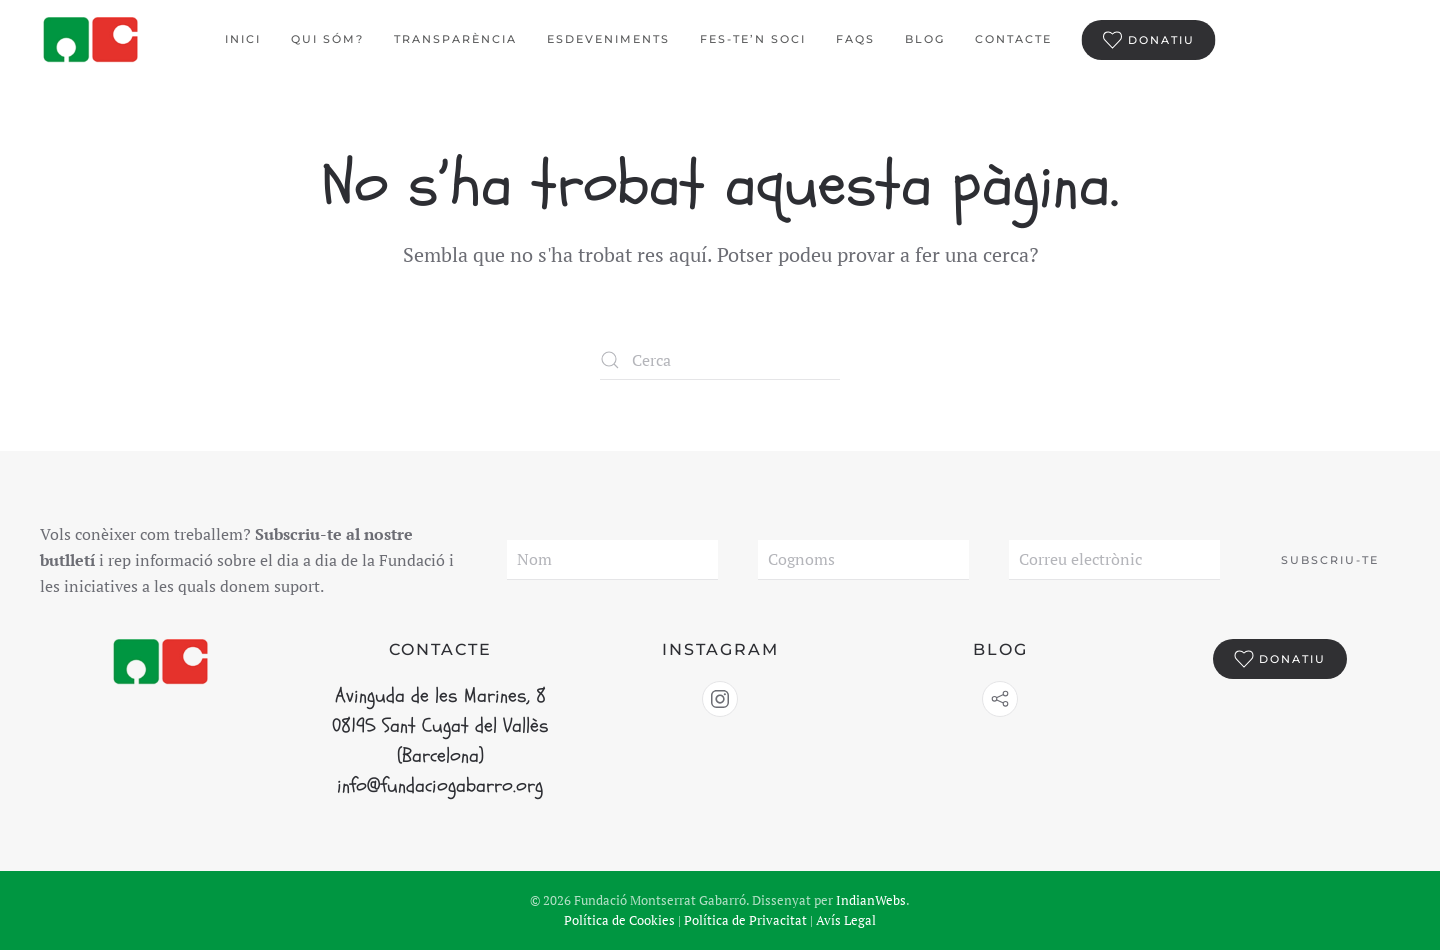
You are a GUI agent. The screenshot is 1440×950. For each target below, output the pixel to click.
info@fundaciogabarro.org (440, 785)
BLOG (925, 39)
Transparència (455, 39)
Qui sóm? (327, 39)
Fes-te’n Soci (753, 39)
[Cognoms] (863, 560)
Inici (243, 39)
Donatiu (1149, 40)
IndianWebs (871, 900)
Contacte (1013, 39)
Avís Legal (846, 920)
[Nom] (612, 560)
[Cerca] (720, 360)
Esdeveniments (608, 39)
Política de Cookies (619, 920)
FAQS (855, 39)
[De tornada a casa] (92, 40)
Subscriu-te (1330, 560)
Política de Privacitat (745, 920)
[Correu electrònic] (1114, 560)
